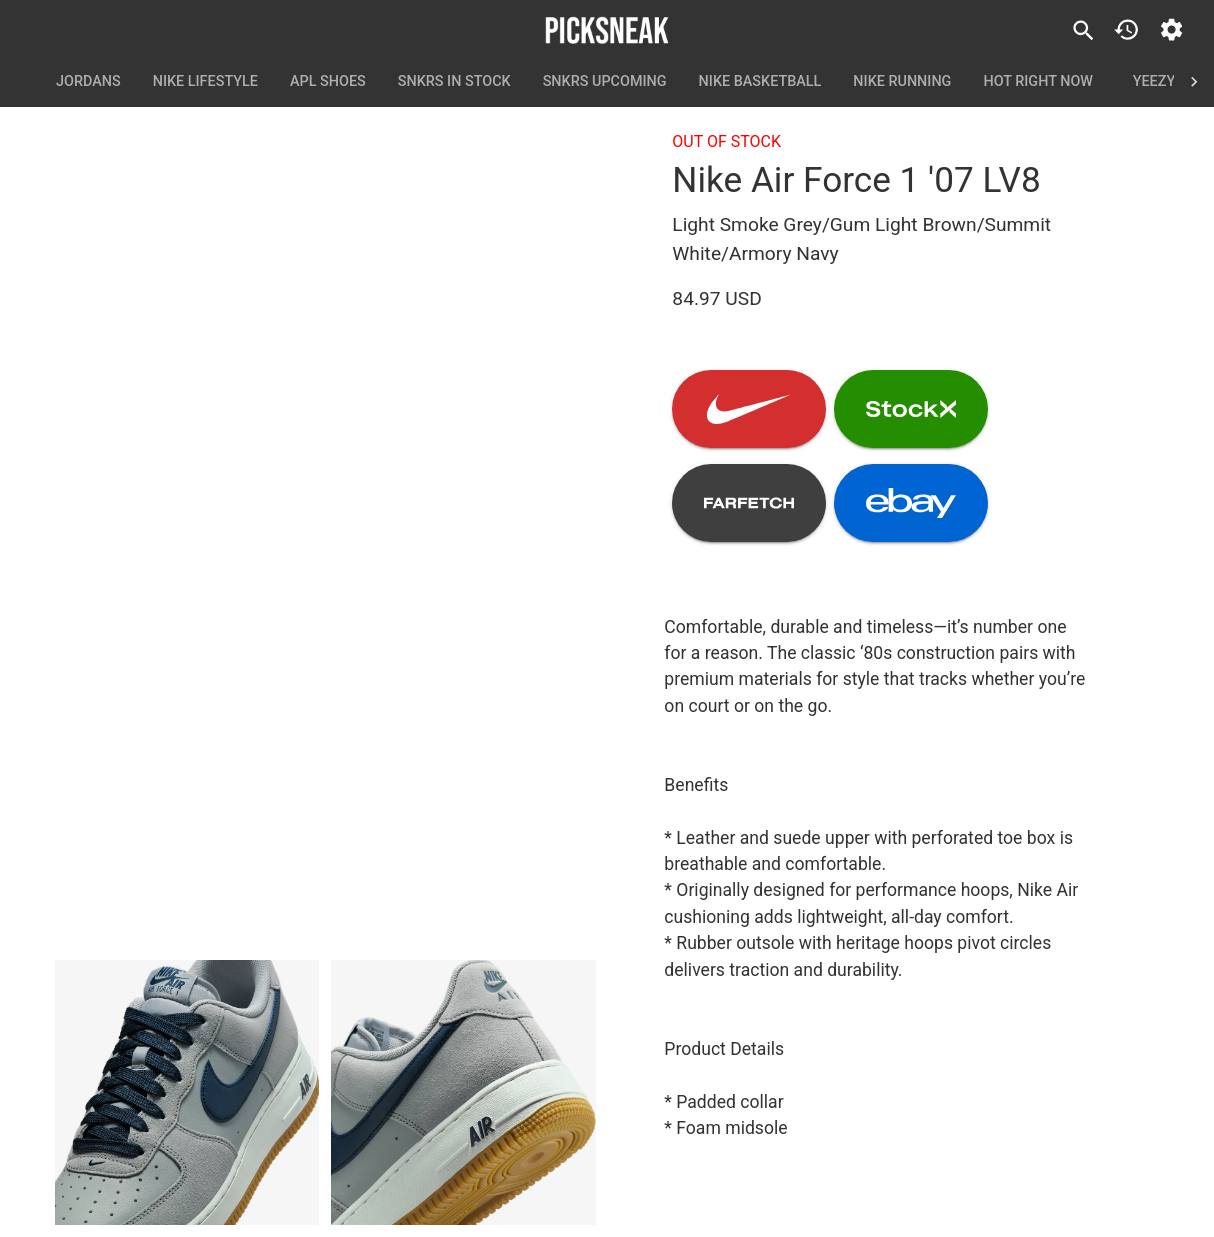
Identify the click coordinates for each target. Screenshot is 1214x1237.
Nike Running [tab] (902, 82)
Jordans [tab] (88, 82)
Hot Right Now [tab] (1038, 82)
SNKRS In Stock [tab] (454, 82)
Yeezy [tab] (1154, 82)
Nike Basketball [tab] (760, 82)
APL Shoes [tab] (328, 82)
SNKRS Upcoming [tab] (605, 82)
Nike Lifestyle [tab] (205, 82)
